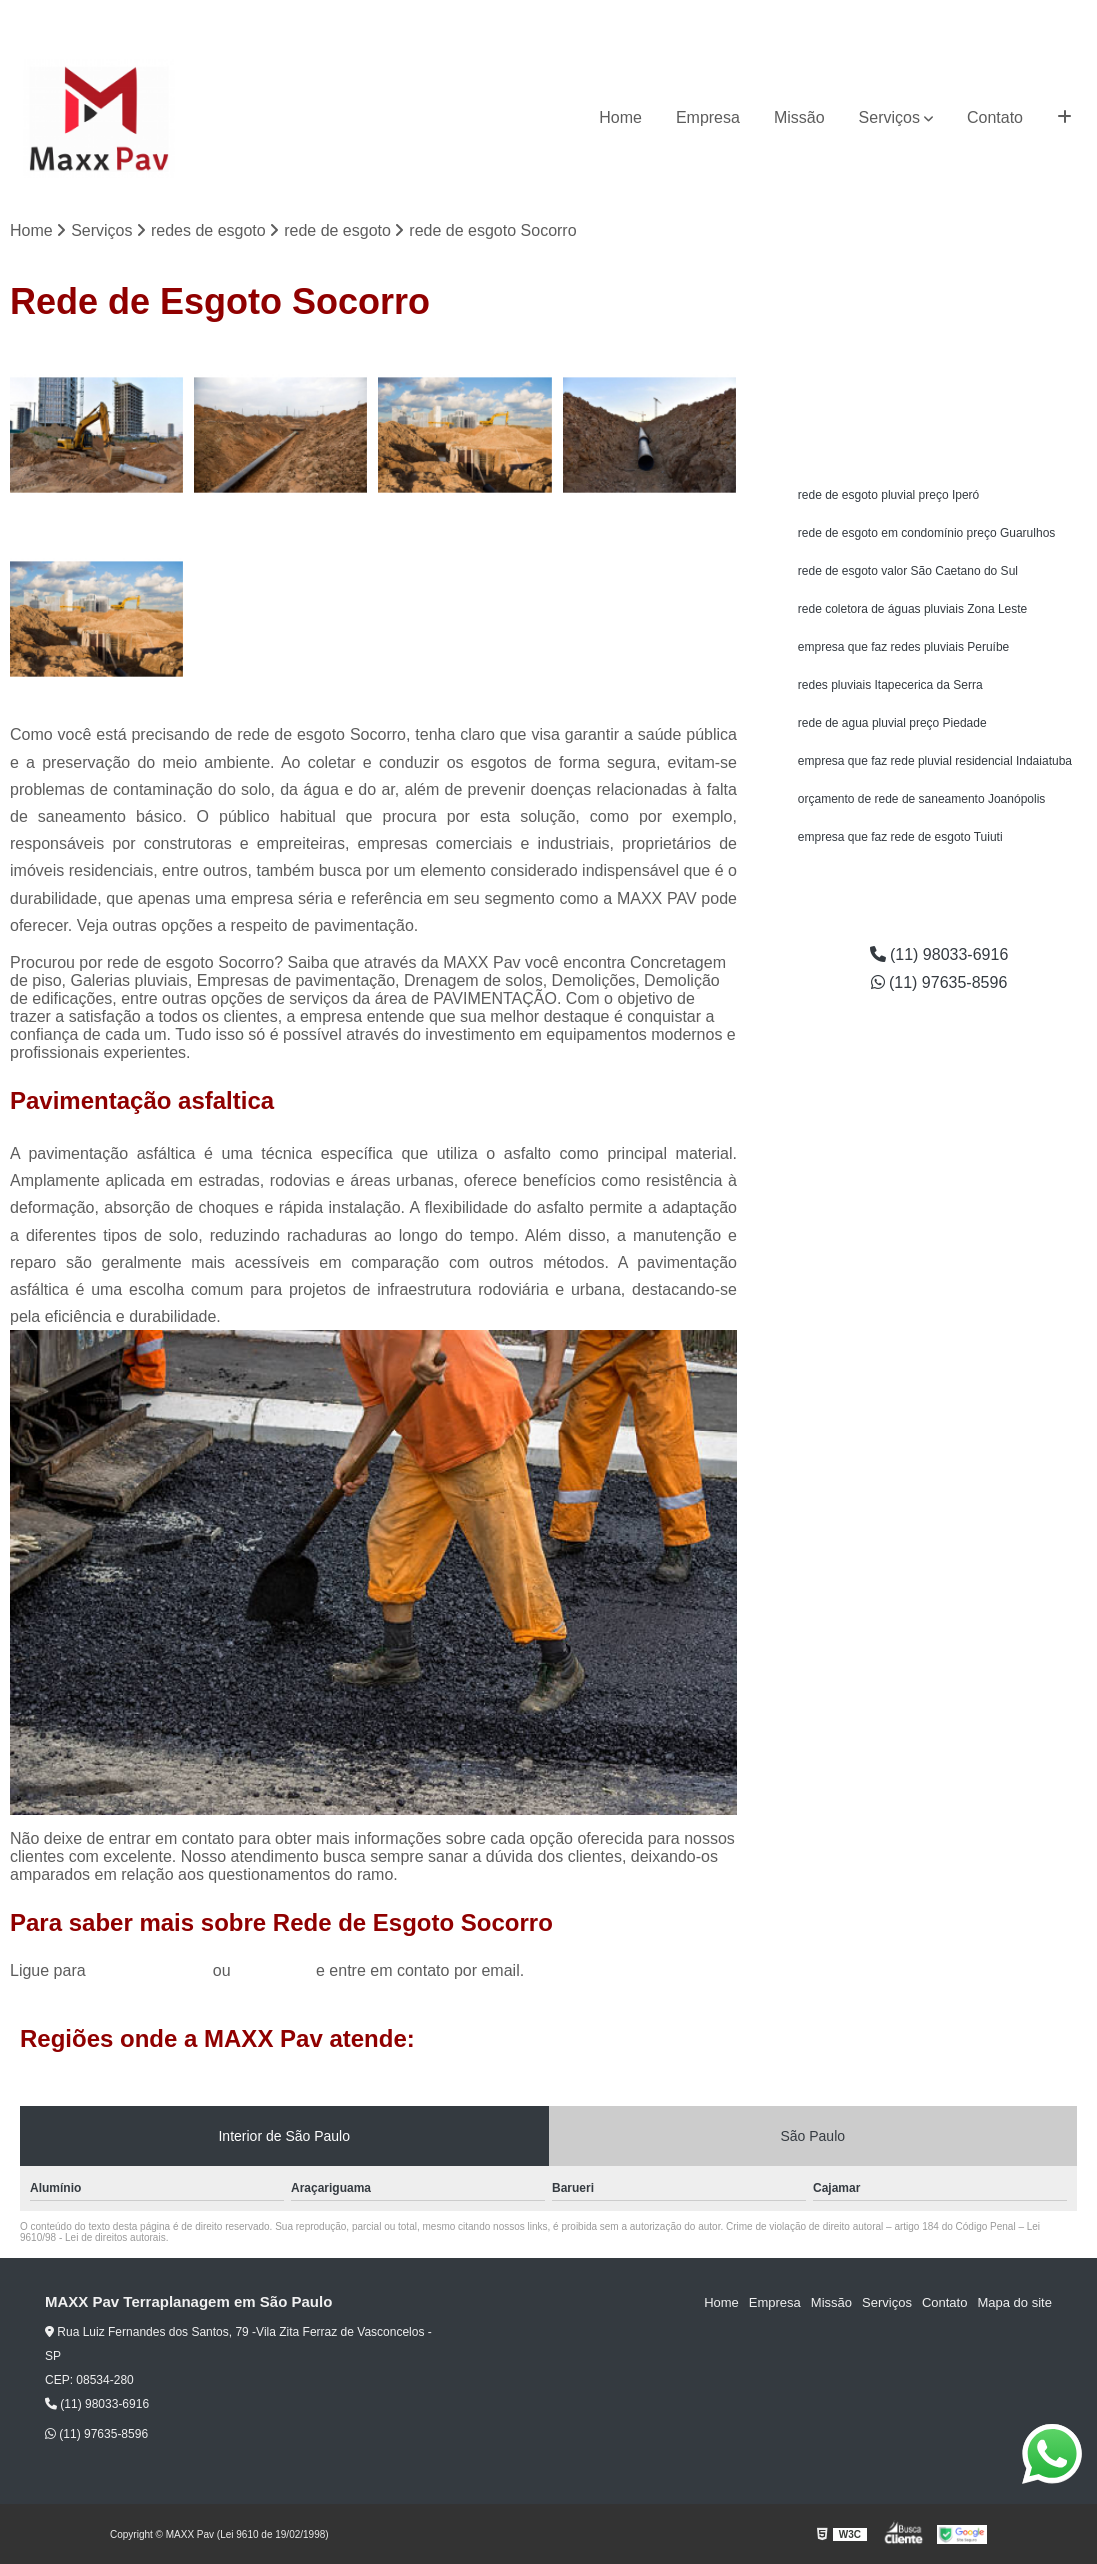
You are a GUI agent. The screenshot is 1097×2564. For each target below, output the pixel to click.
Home (620, 117)
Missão (799, 117)
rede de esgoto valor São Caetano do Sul (908, 571)
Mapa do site (1014, 2302)
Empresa (708, 117)
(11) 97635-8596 (1031, 15)
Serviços (889, 117)
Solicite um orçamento (939, 366)
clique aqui (273, 1970)
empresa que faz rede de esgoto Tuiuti (900, 837)
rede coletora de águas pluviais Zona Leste (912, 609)
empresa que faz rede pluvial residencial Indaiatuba (935, 761)
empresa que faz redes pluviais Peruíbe (903, 647)
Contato (995, 117)
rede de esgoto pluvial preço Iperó (888, 495)
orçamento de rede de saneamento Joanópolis (922, 799)
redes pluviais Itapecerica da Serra (890, 685)
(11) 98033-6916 (910, 15)
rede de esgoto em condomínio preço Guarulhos (927, 533)
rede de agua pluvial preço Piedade (892, 723)
